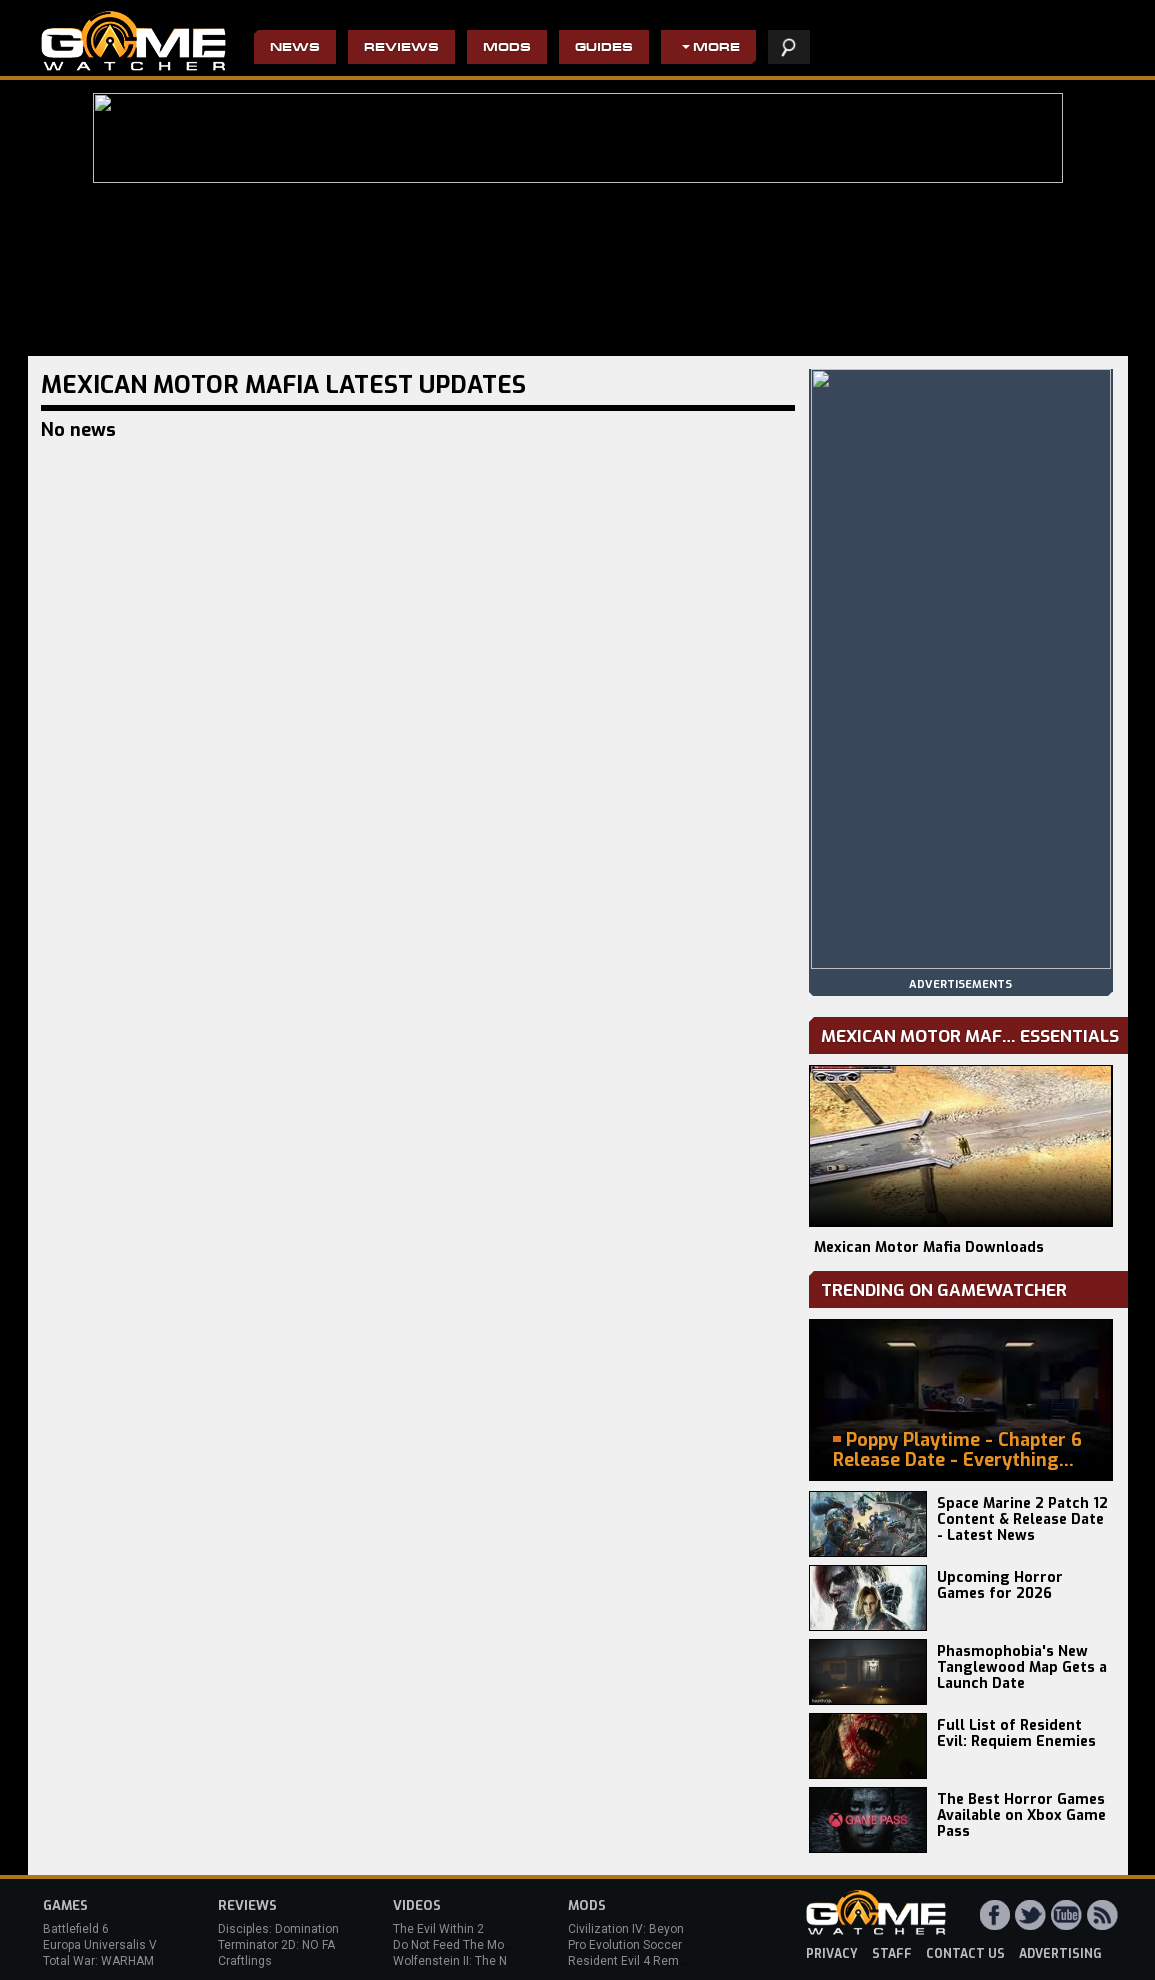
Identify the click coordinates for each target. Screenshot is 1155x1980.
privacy (832, 1954)
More (716, 48)
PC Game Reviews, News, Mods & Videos (133, 41)
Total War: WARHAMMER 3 (116, 1961)
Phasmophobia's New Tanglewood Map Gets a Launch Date (1022, 1667)
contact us (965, 1954)
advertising (1060, 1954)
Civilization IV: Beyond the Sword (658, 1929)
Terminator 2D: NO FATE (283, 1945)
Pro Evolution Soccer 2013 (640, 1945)
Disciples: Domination (278, 1929)
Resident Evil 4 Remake (633, 1961)
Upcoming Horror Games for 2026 (1000, 1585)
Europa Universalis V (100, 1945)
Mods (507, 48)
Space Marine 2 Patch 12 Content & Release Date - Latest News (1022, 1519)
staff (892, 1954)
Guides (604, 48)
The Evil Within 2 (438, 1929)
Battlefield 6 (76, 1929)
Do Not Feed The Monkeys (465, 1945)
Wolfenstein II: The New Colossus (486, 1961)
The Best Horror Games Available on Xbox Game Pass (1021, 1815)
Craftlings (245, 1961)
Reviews (401, 48)
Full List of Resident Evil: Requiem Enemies (1016, 1733)
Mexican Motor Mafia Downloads (929, 1247)
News (295, 48)
